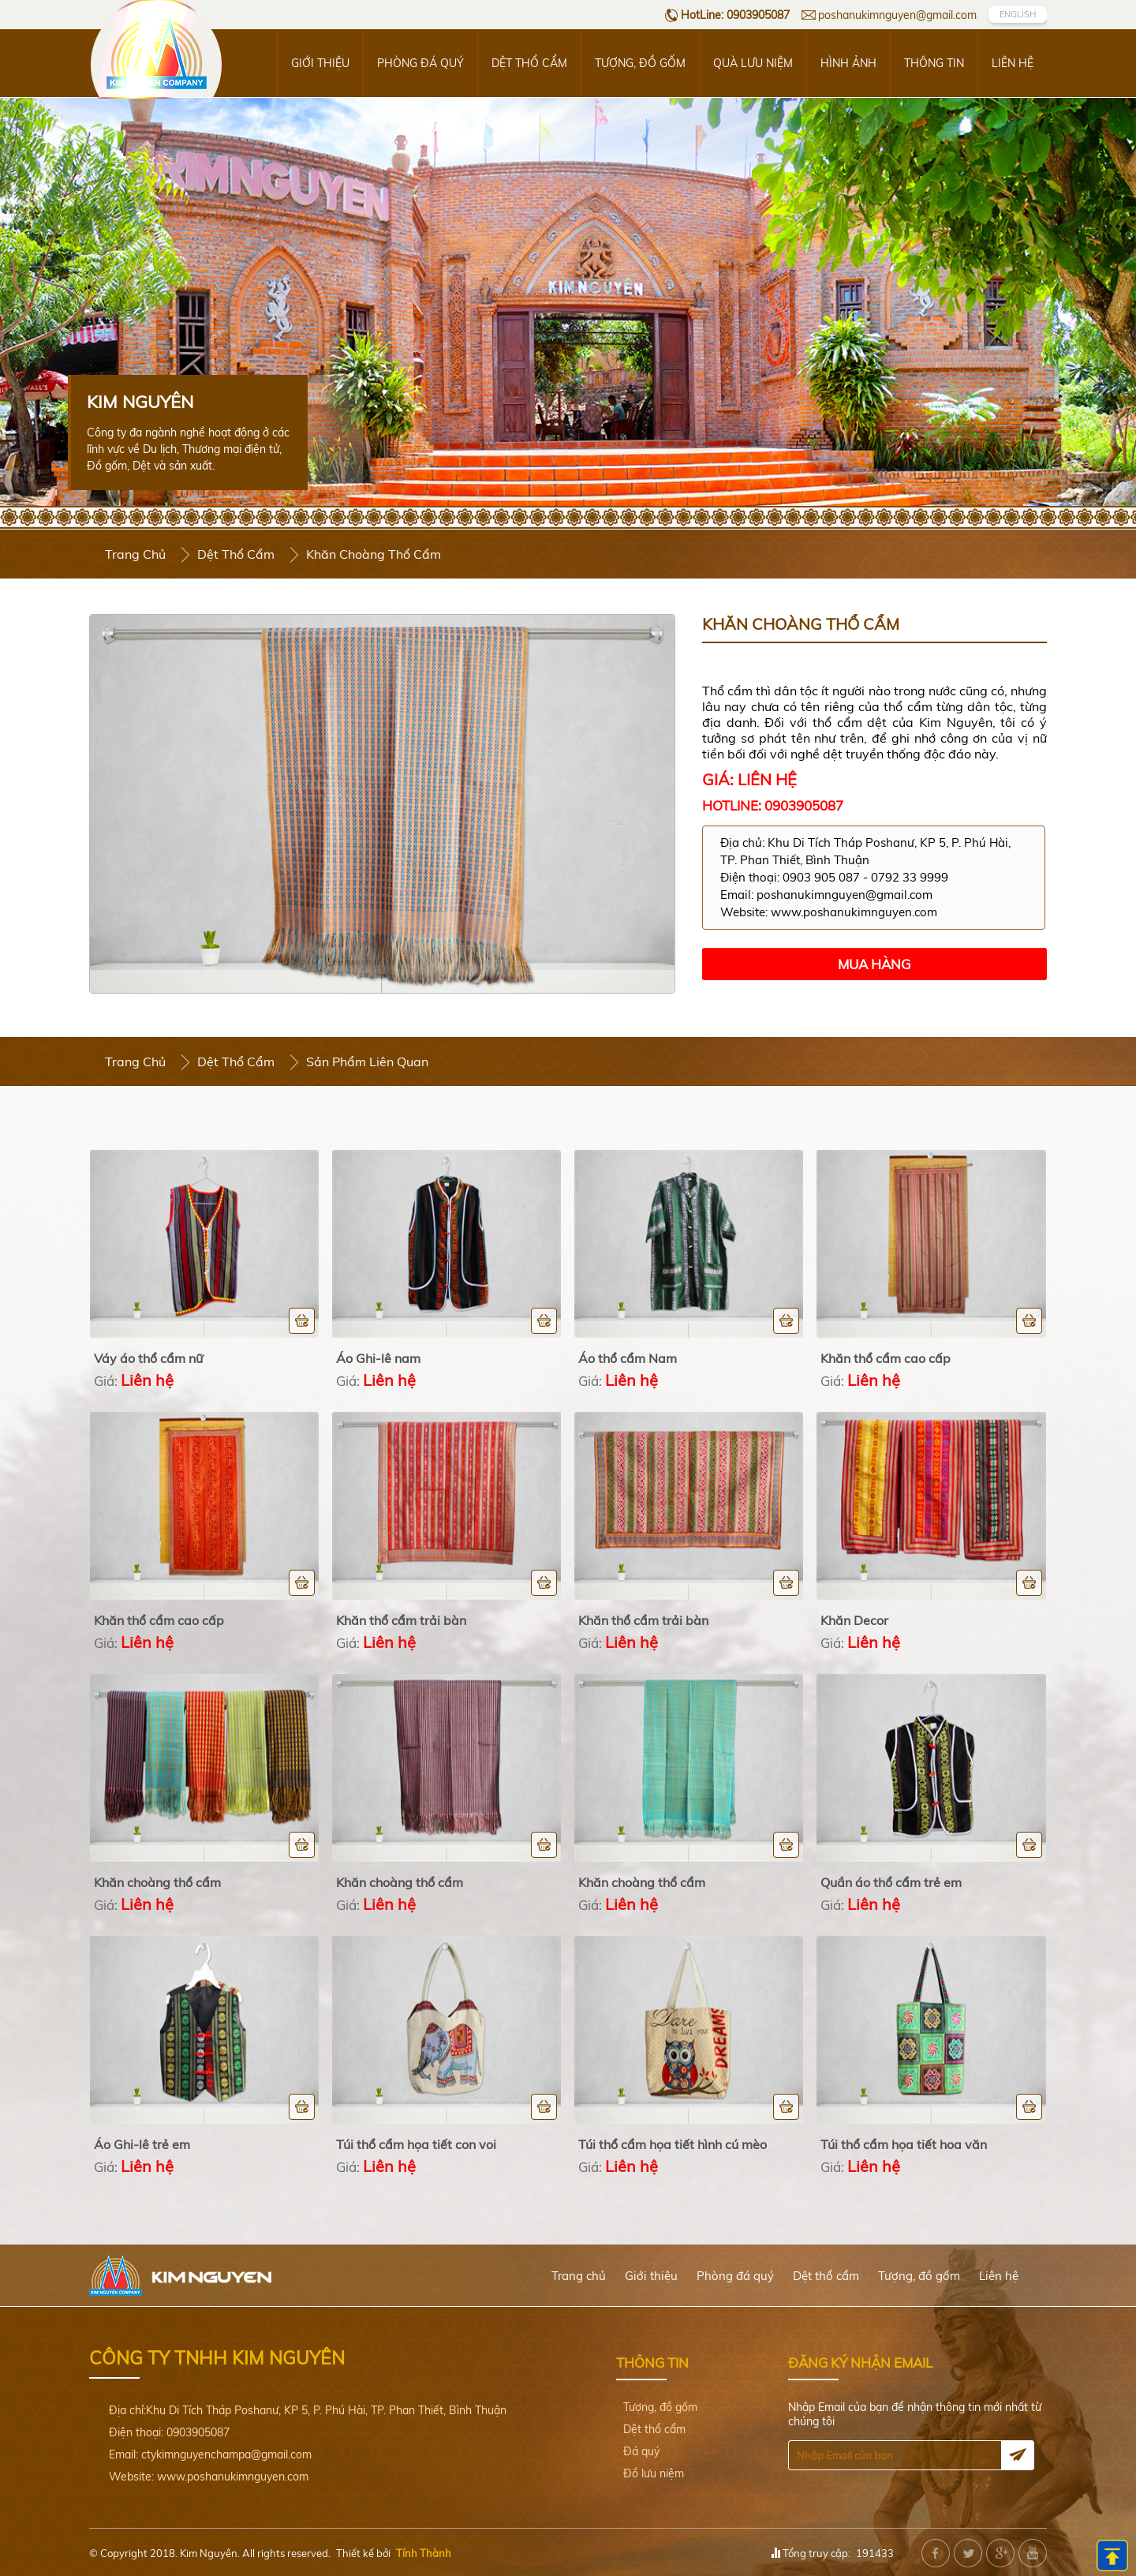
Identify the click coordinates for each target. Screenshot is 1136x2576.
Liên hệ (1012, 63)
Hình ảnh (848, 63)
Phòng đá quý (420, 63)
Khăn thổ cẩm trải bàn (401, 1620)
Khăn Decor (854, 1620)
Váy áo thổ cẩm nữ (148, 1358)
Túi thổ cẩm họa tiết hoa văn (903, 2144)
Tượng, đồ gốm (640, 63)
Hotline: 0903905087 (772, 805)
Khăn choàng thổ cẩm (157, 1882)
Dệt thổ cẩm (529, 63)
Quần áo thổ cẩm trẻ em (891, 1882)
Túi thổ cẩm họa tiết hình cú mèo (672, 2144)
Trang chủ (135, 554)
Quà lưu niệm (753, 63)
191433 (875, 2553)
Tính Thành (423, 2553)
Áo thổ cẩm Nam (627, 1358)
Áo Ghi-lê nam (378, 1358)
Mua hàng (874, 964)
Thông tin (934, 63)
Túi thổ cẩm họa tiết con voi (416, 2144)
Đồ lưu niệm (653, 2473)
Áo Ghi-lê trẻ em (142, 2144)
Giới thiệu (320, 63)
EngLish (1018, 14)
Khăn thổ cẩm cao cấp (885, 1358)
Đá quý (641, 2451)
